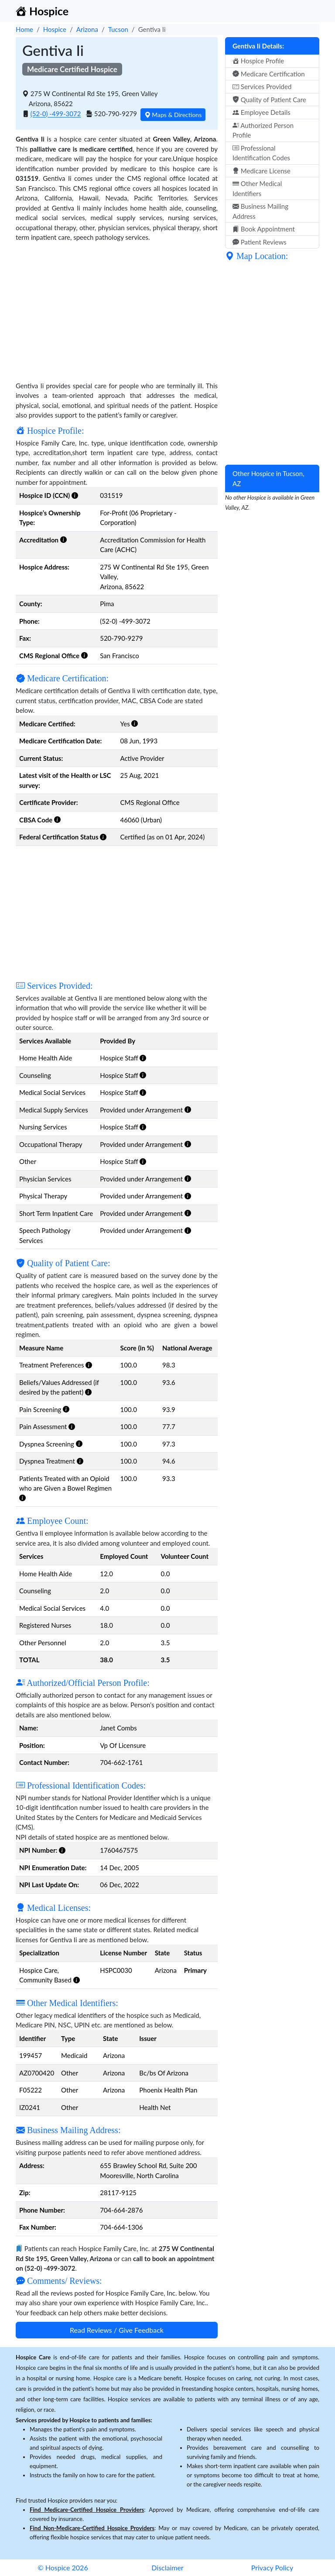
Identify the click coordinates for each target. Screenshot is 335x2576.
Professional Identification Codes (261, 153)
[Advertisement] (117, 310)
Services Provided (261, 86)
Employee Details (261, 112)
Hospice (54, 29)
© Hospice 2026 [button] (63, 2567)
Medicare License (261, 171)
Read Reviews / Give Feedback (117, 2330)
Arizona (87, 29)
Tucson (118, 29)
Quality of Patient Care (269, 100)
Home (24, 29)
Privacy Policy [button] (272, 2567)
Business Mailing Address (260, 211)
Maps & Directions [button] (173, 114)
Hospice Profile (258, 61)
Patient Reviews (259, 242)
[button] (75, 495)
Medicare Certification (268, 74)
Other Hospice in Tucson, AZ (268, 478)
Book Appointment (263, 229)
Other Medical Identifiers (257, 188)
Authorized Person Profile (263, 130)
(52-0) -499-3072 (56, 114)
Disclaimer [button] (167, 2567)
